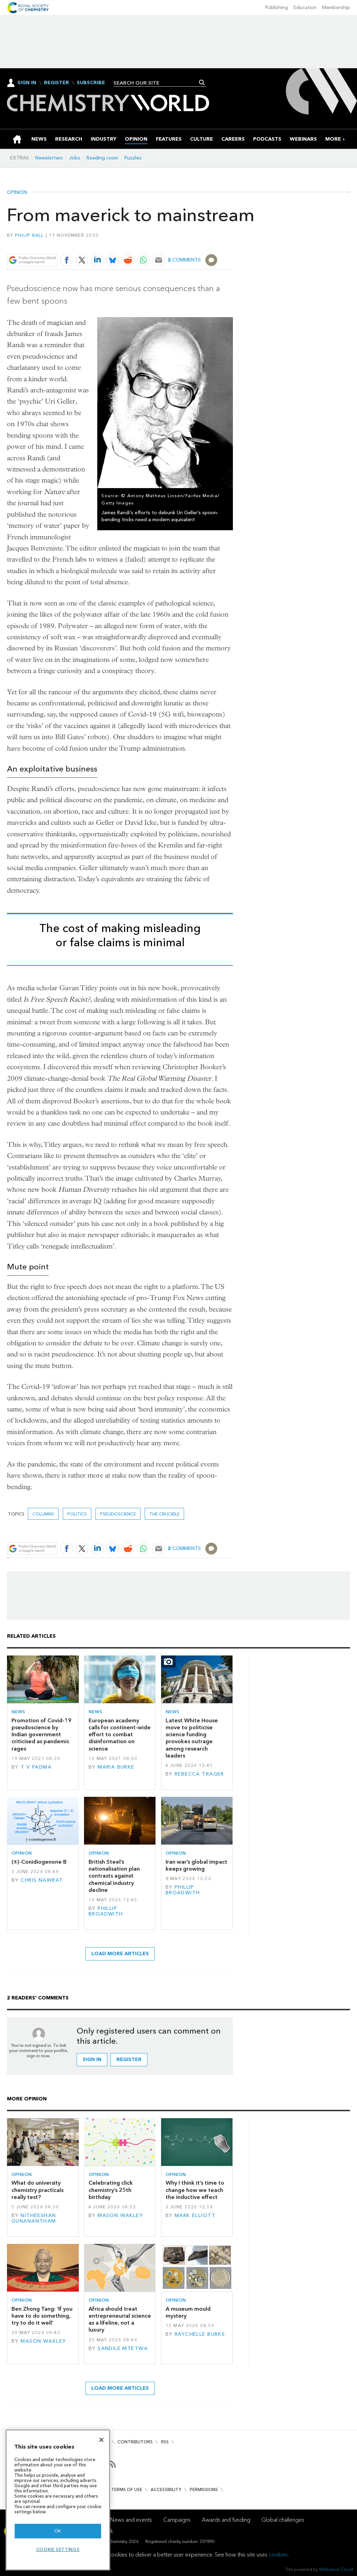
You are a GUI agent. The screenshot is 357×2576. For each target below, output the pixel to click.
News (18, 1711)
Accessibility (166, 2489)
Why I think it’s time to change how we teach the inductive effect (195, 2189)
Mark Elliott (195, 2215)
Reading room (102, 158)
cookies (278, 2554)
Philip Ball (29, 235)
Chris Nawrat (42, 1880)
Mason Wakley (120, 2215)
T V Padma (36, 1767)
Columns (43, 1514)
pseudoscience (118, 1514)
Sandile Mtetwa (123, 2348)
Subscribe (91, 83)
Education (305, 7)
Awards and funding (226, 2519)
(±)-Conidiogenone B (39, 1861)
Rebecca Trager (199, 1774)
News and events (131, 2519)
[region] (58, 2499)
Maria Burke (116, 1767)
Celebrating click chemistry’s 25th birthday (111, 2189)
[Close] (101, 2440)
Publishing (276, 7)
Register (56, 83)
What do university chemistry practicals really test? (37, 2189)
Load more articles (120, 1954)
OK (57, 2531)
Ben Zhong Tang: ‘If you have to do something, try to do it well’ (42, 2315)
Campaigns (177, 2519)
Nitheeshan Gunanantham (34, 2218)
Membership (336, 7)
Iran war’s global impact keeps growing (196, 1865)
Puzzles (133, 158)
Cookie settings (58, 2549)
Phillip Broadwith (106, 1911)
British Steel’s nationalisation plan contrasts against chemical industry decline (114, 1875)
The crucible (164, 1514)
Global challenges (282, 2519)
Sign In (26, 83)
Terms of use (126, 2489)
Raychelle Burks (200, 2334)
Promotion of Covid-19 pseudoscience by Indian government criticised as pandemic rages (41, 1734)
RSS (165, 2441)
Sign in (92, 2059)
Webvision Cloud (336, 2569)
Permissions (204, 2489)
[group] (333, 139)
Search (202, 82)
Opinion (17, 192)
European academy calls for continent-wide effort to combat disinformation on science (120, 1734)
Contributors (135, 2441)
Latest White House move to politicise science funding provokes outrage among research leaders (192, 1738)
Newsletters (49, 158)
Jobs (74, 158)
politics (77, 1514)
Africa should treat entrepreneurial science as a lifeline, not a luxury (120, 2319)
